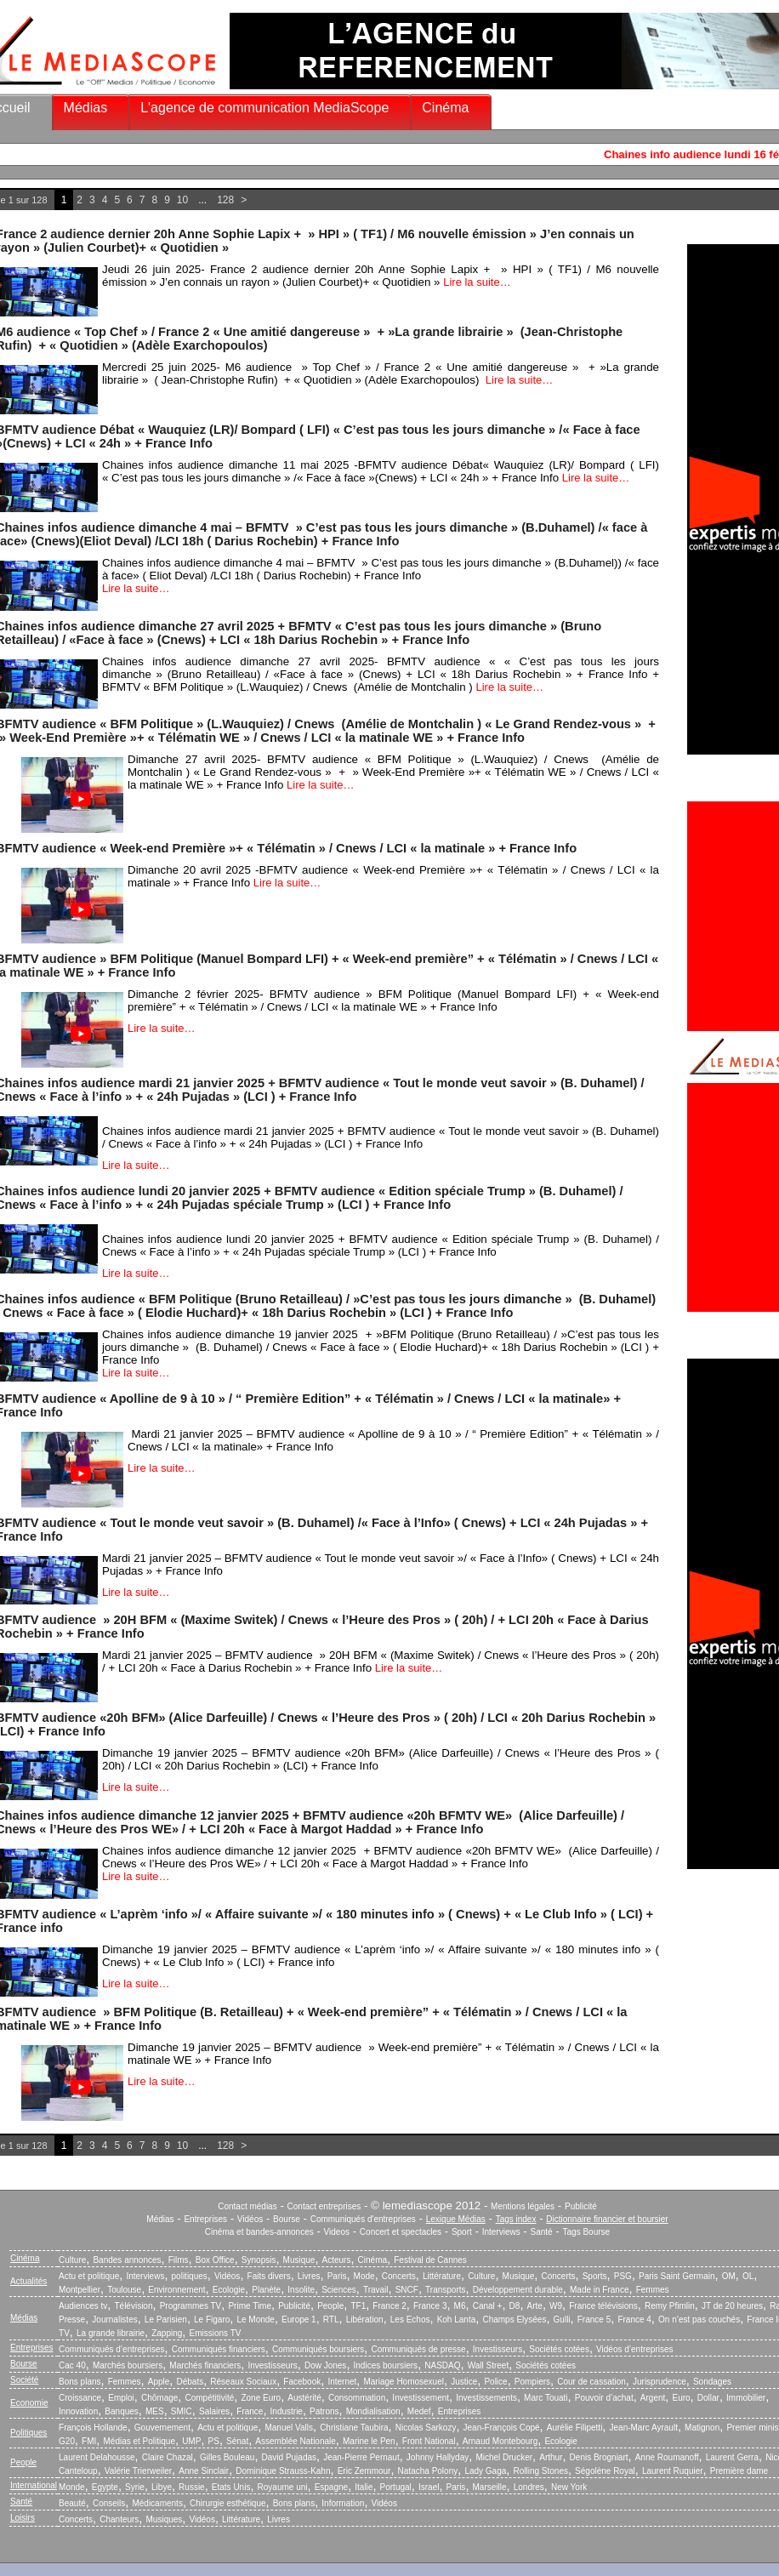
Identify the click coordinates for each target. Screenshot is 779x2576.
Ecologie (229, 2289)
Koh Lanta (456, 2319)
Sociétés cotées (559, 2349)
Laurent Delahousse (97, 2457)
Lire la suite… (476, 282)
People (330, 2306)
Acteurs (336, 2260)
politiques (190, 2276)
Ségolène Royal (605, 2471)
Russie (192, 2487)
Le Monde (255, 2319)
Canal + (488, 2306)
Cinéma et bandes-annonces (259, 2232)
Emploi (121, 2397)
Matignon (702, 2427)
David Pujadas (289, 2457)
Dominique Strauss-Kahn (283, 2471)
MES (154, 2411)
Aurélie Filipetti (575, 2427)
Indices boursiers (386, 2365)
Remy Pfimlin (670, 2306)
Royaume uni (283, 2487)
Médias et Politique (139, 2441)
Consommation (356, 2397)
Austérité (304, 2397)
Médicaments (157, 2503)
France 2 (389, 2306)
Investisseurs (497, 2349)
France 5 (594, 2319)
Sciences (338, 2289)
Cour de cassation (591, 2381)
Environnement (176, 2289)
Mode (364, 2276)
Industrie (286, 2411)
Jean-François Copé (501, 2427)
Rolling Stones (540, 2471)
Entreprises (205, 2219)
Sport (462, 2232)
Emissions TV (216, 2333)
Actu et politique (89, 2276)
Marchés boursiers (127, 2365)
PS (213, 2441)
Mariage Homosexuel (403, 2381)
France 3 (429, 2306)
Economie (29, 2403)
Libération (365, 2319)
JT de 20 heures (732, 2306)
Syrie (135, 2487)
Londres (529, 2487)
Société (24, 2380)
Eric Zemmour (364, 2471)
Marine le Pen (369, 2441)
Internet (341, 2381)
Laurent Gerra (732, 2457)
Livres (309, 2276)
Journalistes (114, 2319)
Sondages (712, 2381)
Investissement (420, 2397)
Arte (535, 2306)
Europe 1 (298, 2319)
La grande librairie (111, 2333)
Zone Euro (261, 2397)
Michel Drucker (503, 2457)
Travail (376, 2289)
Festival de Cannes (430, 2260)
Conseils (109, 2503)
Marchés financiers (205, 2365)
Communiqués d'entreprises (363, 2219)
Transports (445, 2289)
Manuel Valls (288, 2427)
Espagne (331, 2487)
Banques (121, 2411)
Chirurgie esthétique (228, 2503)
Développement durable (518, 2289)
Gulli (562, 2319)
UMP (191, 2441)
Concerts (399, 2276)
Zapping (166, 2333)
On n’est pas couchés (699, 2319)
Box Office (215, 2260)
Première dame (739, 2471)
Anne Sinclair (204, 2471)
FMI (89, 2441)
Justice (464, 2381)
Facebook (302, 2381)
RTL (331, 2319)
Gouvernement (162, 2427)
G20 (67, 2441)
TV (64, 2333)
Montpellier (79, 2289)
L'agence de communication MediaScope (264, 107)
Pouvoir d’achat (604, 2397)
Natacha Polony (428, 2471)
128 (225, 200)
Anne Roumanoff (667, 2457)
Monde (72, 2487)
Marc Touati (546, 2397)
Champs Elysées (514, 2319)
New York (569, 2487)
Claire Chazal (167, 2457)
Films (178, 2260)
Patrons (324, 2411)
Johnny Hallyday (438, 2457)
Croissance (80, 2397)
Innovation (78, 2411)
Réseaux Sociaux (243, 2381)
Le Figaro (212, 2319)
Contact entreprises (324, 2206)
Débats (189, 2381)
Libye (161, 2487)
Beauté (72, 2503)
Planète (266, 2289)
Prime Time (249, 2306)
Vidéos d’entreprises (634, 2349)
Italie (363, 2487)
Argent (652, 2397)
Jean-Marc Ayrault (644, 2427)
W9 (555, 2306)
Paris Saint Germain (676, 2276)
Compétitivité (209, 2397)
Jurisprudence (659, 2381)
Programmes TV (191, 2306)
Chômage (159, 2397)
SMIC (181, 2411)
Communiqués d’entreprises (112, 2349)
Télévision (133, 2306)
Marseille (490, 2487)
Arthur (550, 2457)
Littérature (442, 2276)
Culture (72, 2260)
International (33, 2485)
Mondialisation (373, 2411)
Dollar (708, 2397)
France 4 (634, 2319)
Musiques (164, 2519)
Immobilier (745, 2397)
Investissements (486, 2397)
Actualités (28, 2281)
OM (729, 2276)
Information (342, 2503)
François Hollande (93, 2427)
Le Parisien (166, 2319)
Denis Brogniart (599, 2457)
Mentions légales (522, 2206)
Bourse (286, 2219)
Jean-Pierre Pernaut (361, 2457)
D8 (514, 2306)
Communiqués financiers (218, 2349)
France (249, 2411)
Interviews (501, 2232)
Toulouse (124, 2289)
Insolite (301, 2289)
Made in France (599, 2289)
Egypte (105, 2487)
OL (747, 2276)
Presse (72, 2319)
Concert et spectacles (400, 2232)
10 (182, 200)
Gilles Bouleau (227, 2457)
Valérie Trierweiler (138, 2471)
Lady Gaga (485, 2471)
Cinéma (445, 107)
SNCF (406, 2289)
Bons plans (79, 2381)
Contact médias (247, 2206)
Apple (159, 2381)
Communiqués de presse (418, 2349)
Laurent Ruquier (672, 2471)
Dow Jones (325, 2365)
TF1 (358, 2306)
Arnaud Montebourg (500, 2441)
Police (495, 2381)
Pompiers (532, 2381)
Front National (429, 2441)
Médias (86, 107)
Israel (428, 2487)
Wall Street (488, 2365)
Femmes (652, 2289)
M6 (460, 2306)
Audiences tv (83, 2306)
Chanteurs (119, 2519)
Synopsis (259, 2260)
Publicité (581, 2206)
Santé (542, 2232)
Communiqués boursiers (318, 2349)
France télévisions (603, 2306)
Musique (299, 2260)
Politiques (28, 2432)
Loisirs (22, 2517)
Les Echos (410, 2319)
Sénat (237, 2441)
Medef (419, 2411)
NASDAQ (442, 2365)
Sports (595, 2276)
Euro (681, 2397)
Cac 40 (72, 2365)
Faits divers (269, 2276)
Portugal (396, 2487)
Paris (337, 2276)
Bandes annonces (127, 2260)
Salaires (214, 2411)
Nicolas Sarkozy (426, 2427)
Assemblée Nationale (295, 2441)
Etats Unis (231, 2487)
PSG (623, 2276)
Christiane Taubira (354, 2427)
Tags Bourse (587, 2232)
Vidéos (250, 2219)
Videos (337, 2232)
